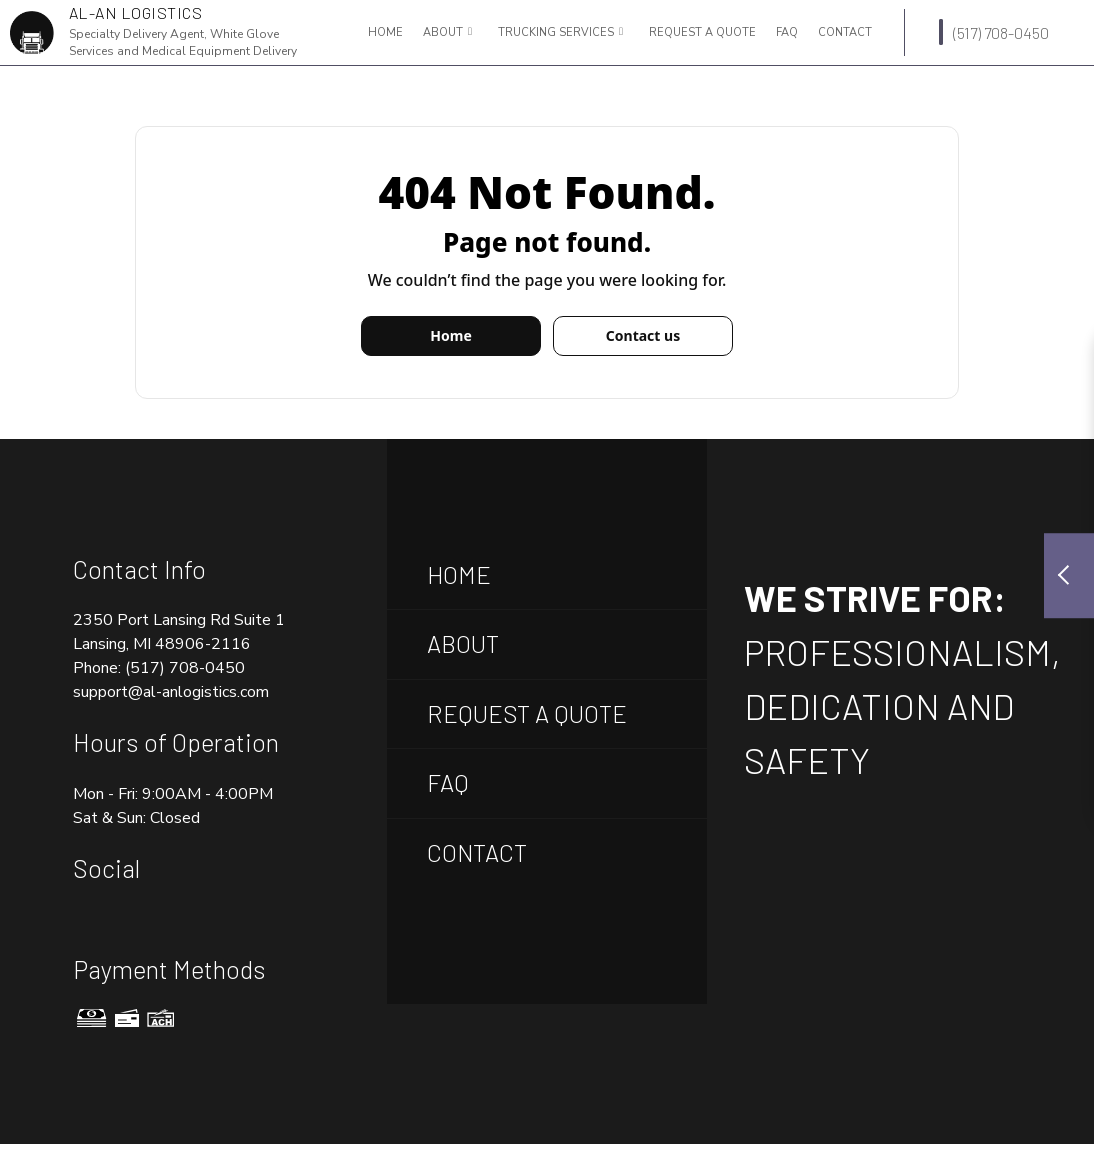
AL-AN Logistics (136, 12)
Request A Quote (527, 713)
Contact (845, 32)
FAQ (787, 32)
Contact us (643, 335)
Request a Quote (702, 32)
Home (385, 32)
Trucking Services (556, 32)
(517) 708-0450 (994, 32)
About (443, 32)
